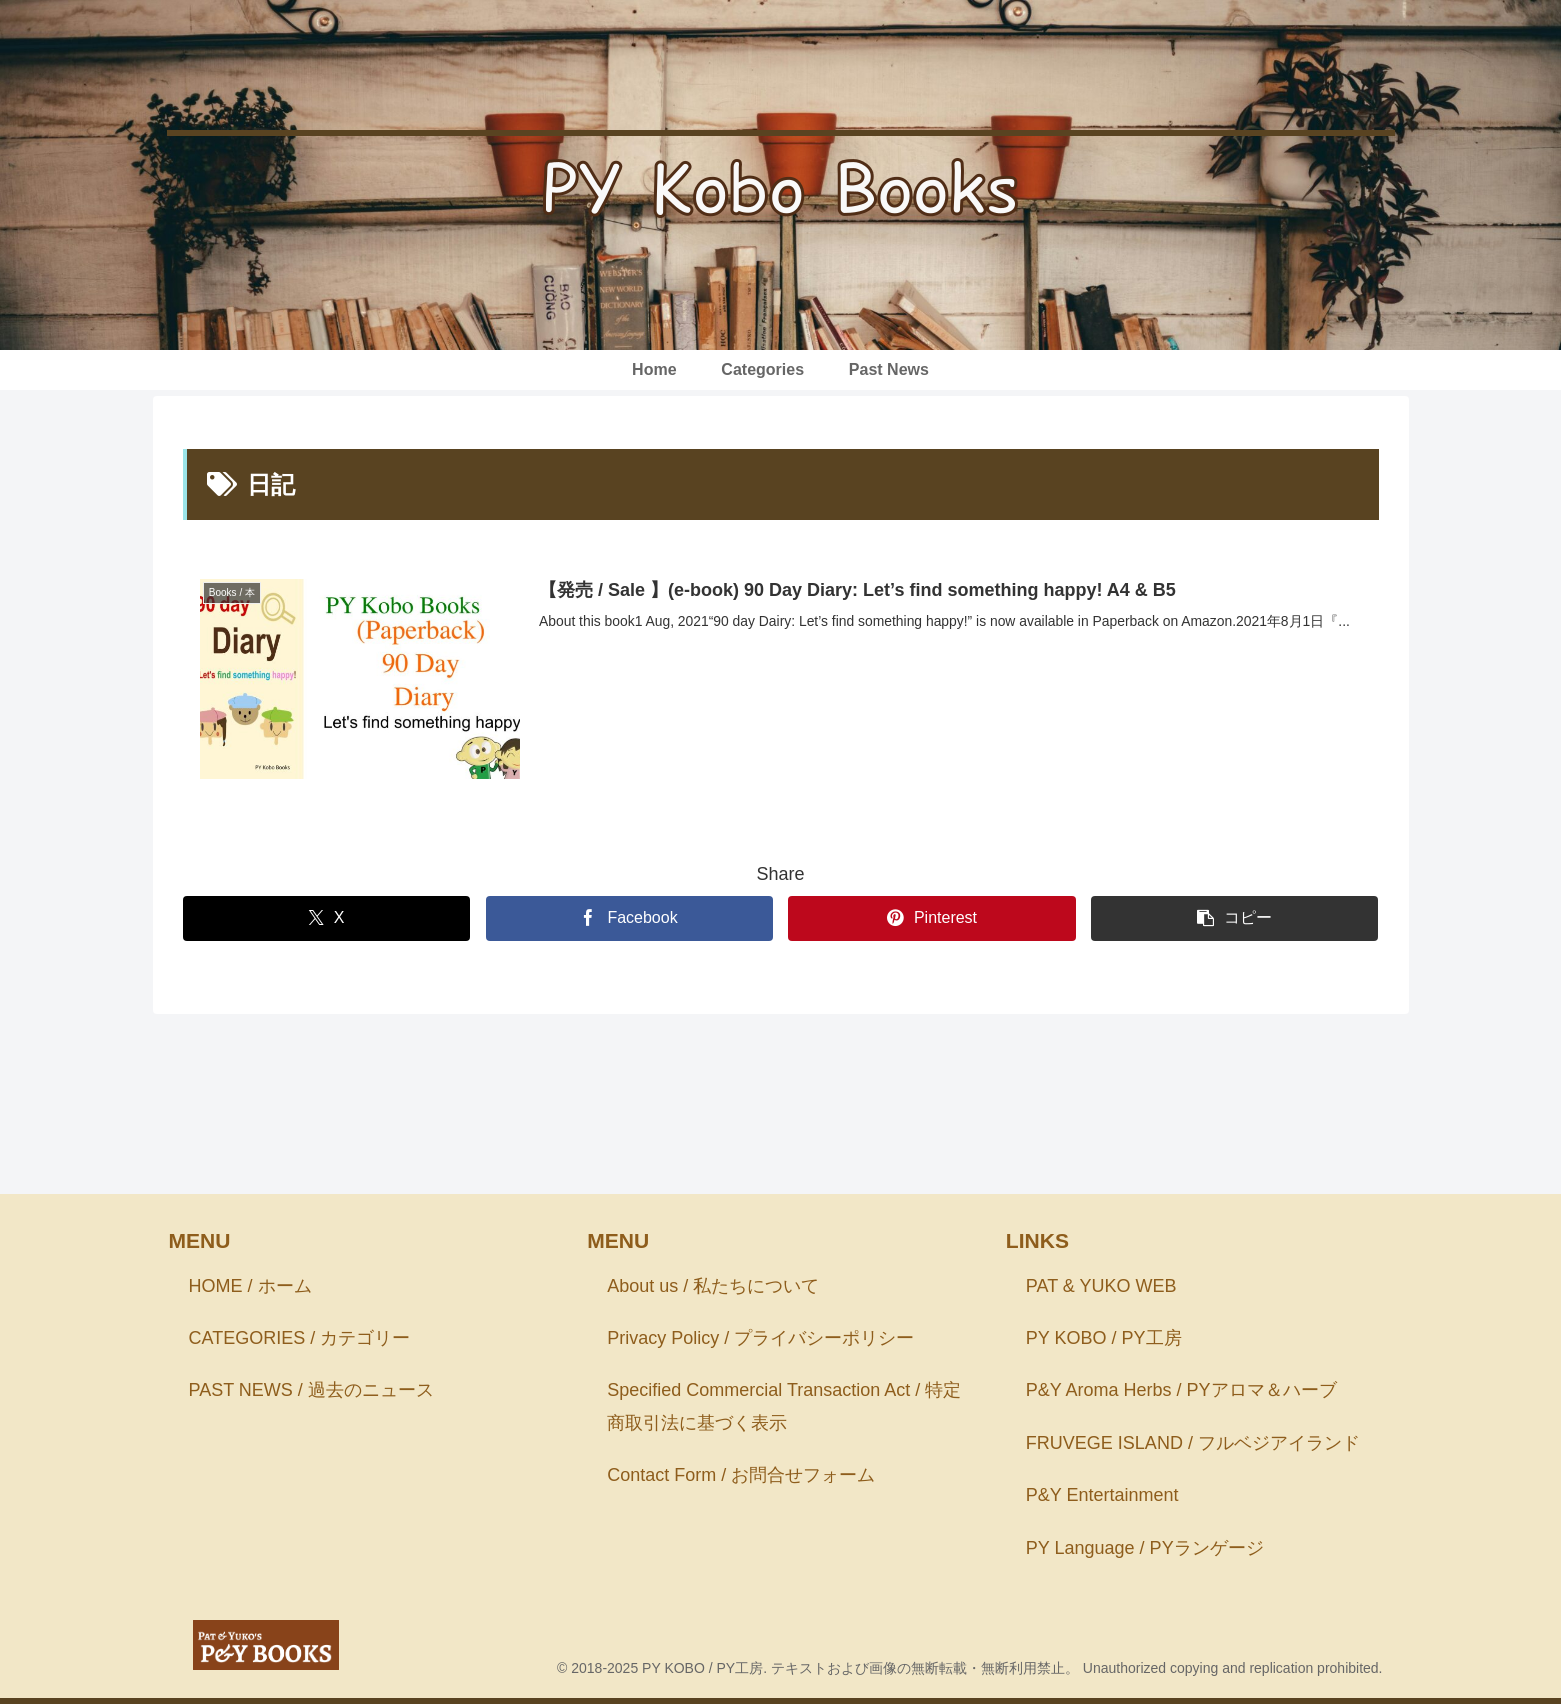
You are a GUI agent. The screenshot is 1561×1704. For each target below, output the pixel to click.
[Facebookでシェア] (629, 918)
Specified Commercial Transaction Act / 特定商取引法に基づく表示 (784, 1407)
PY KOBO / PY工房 (1104, 1338)
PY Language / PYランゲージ (1145, 1548)
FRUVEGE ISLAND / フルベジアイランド (1193, 1443)
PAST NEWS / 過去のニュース (311, 1391)
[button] (1234, 918)
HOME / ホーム (250, 1286)
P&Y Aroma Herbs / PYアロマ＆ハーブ (1181, 1391)
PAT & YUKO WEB (1101, 1286)
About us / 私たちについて (713, 1286)
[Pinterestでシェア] (931, 918)
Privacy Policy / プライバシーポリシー (760, 1338)
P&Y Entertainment (1102, 1496)
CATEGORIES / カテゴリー (300, 1338)
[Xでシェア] (326, 918)
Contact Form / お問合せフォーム (741, 1476)
